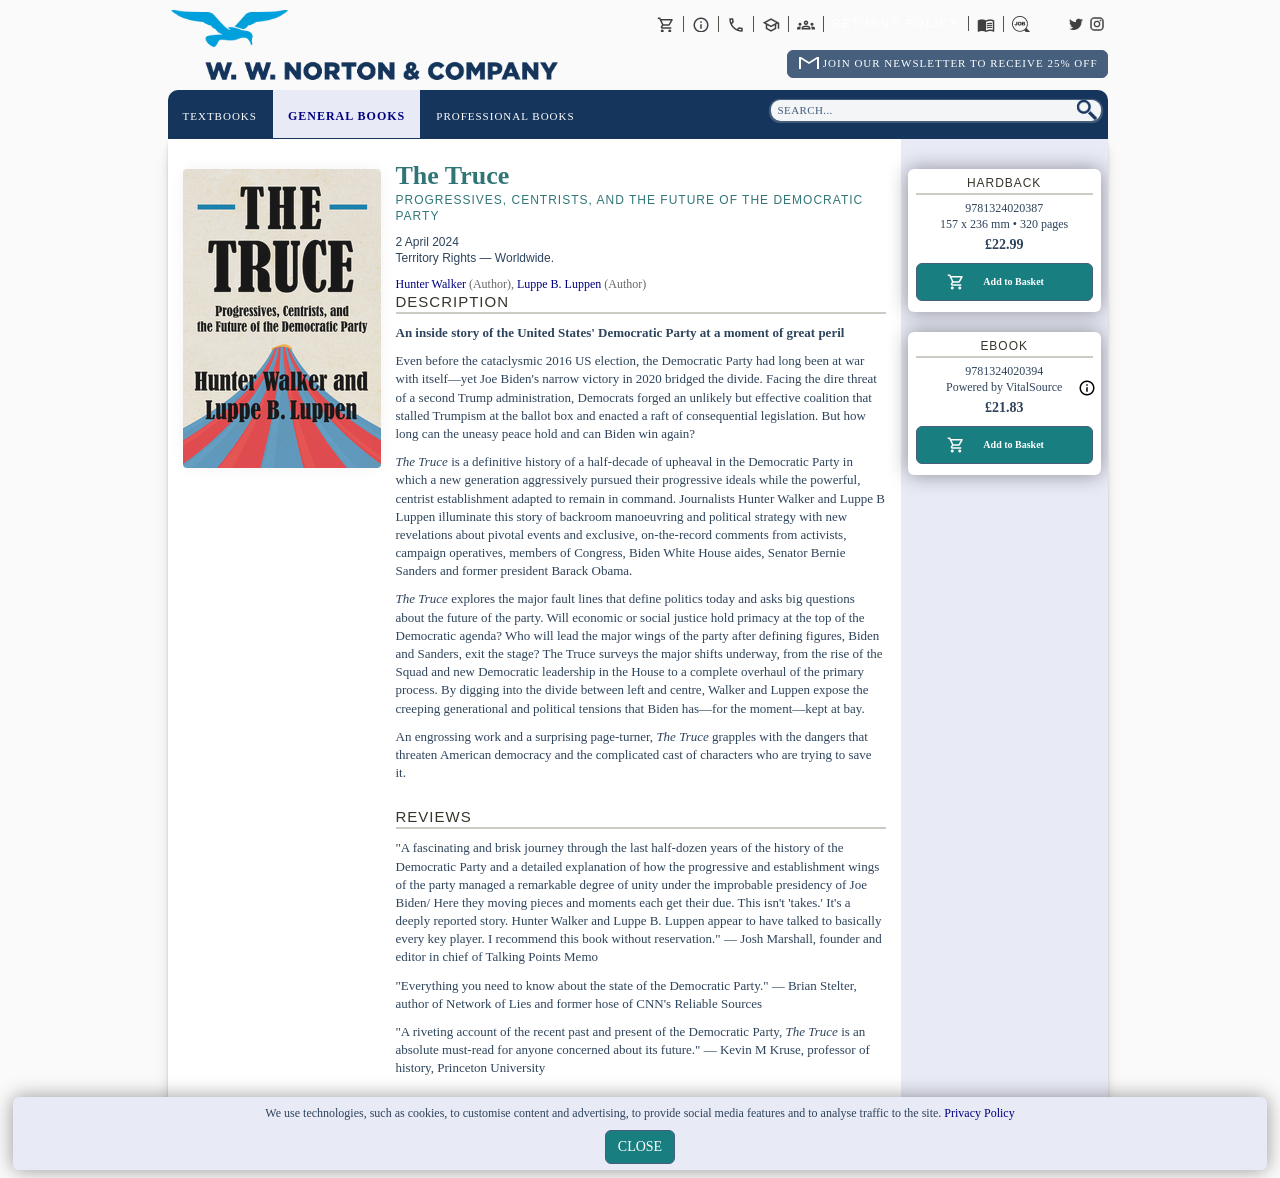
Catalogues (986, 24)
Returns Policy (895, 24)
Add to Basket (1013, 281)
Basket (666, 24)
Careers (1021, 24)
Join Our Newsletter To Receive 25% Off (960, 63)
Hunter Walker (431, 284)
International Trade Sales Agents (806, 24)
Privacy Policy (979, 1113)
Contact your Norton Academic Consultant (771, 24)
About (701, 24)
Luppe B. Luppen (559, 284)
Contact (736, 24)
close (640, 1146)
